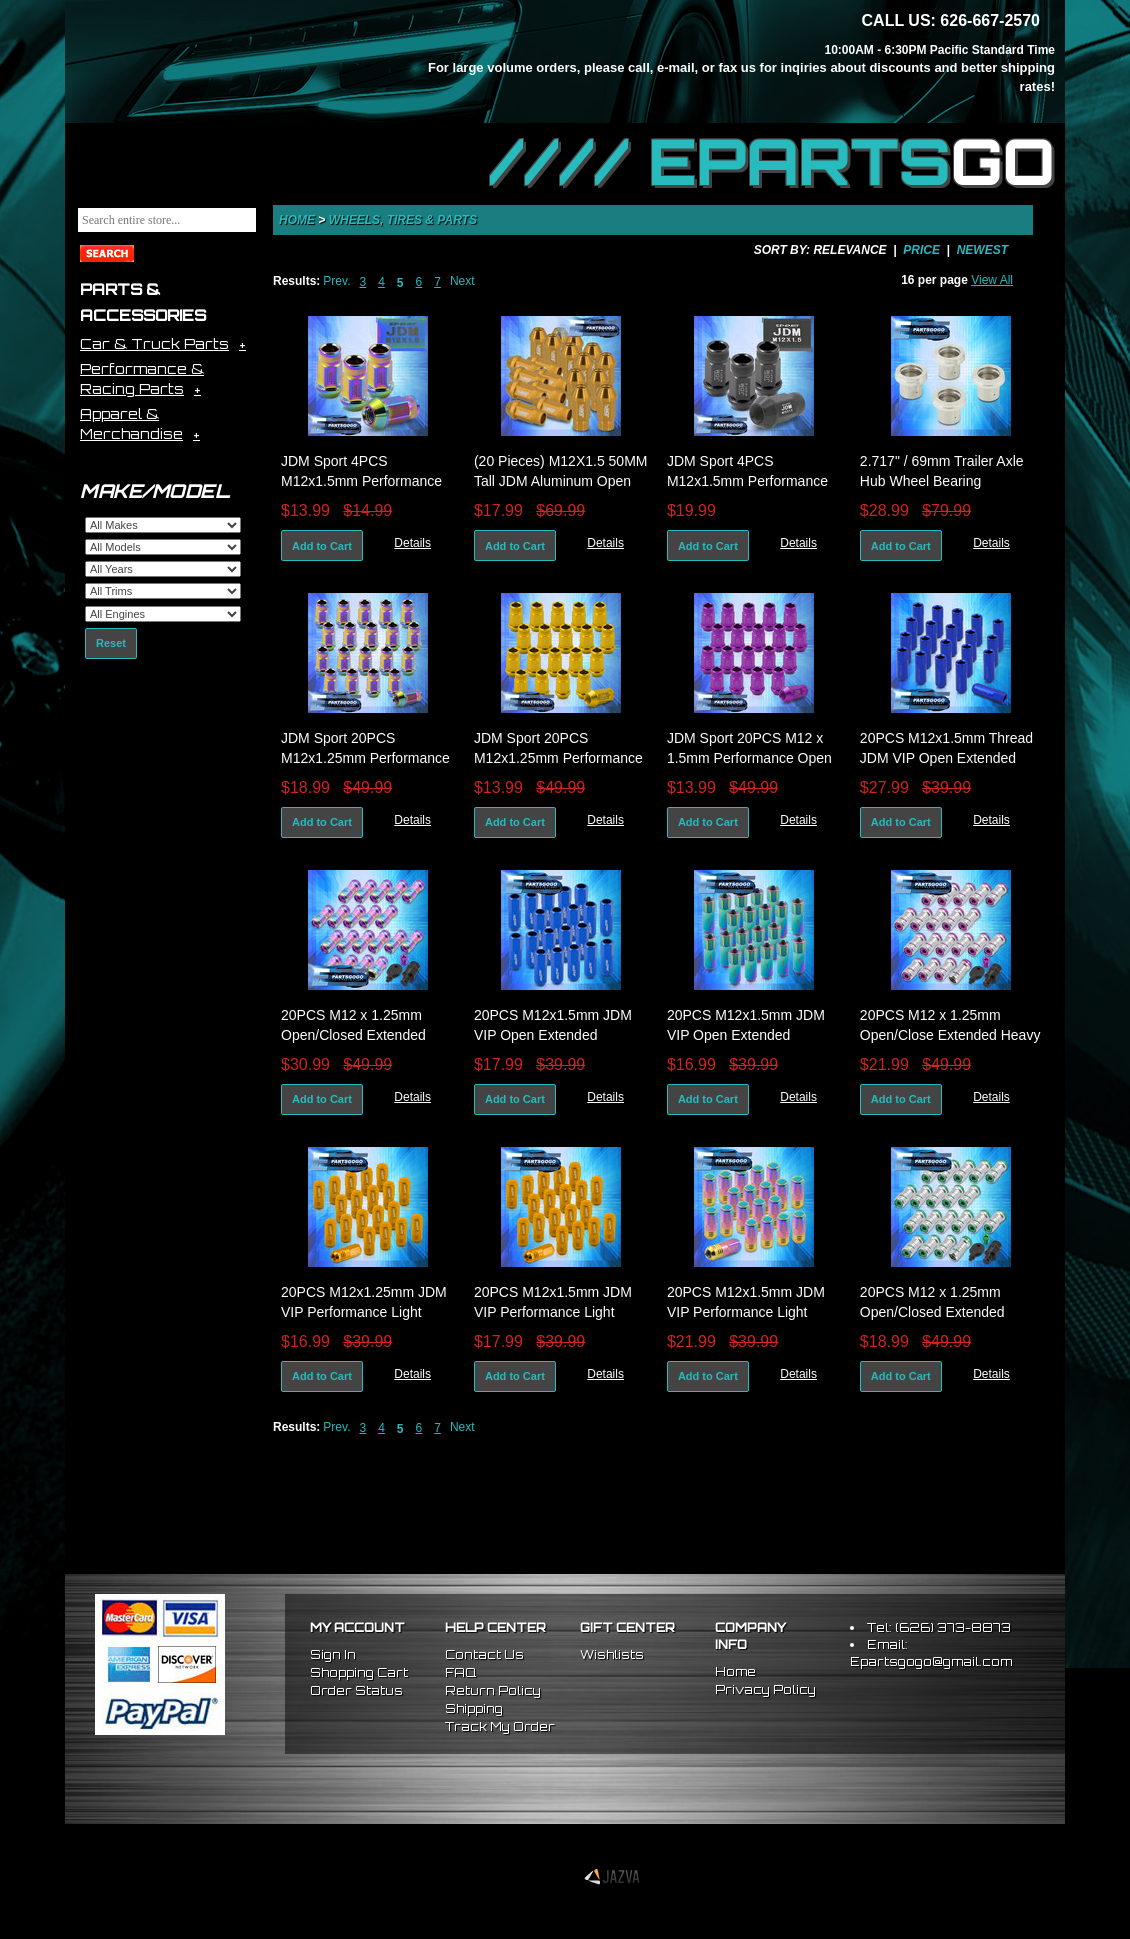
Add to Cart (322, 546)
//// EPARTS (772, 162)
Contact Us (484, 1654)
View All (992, 280)
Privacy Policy (765, 1689)
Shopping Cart (359, 1672)
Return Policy (493, 1690)
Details (412, 543)
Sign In (333, 1654)
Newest (982, 250)
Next (462, 281)
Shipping (474, 1708)
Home (297, 220)
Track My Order (500, 1726)
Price (921, 250)
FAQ (460, 1672)
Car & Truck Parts (154, 343)
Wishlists (612, 1654)
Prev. (336, 281)
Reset (111, 643)
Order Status (356, 1690)
